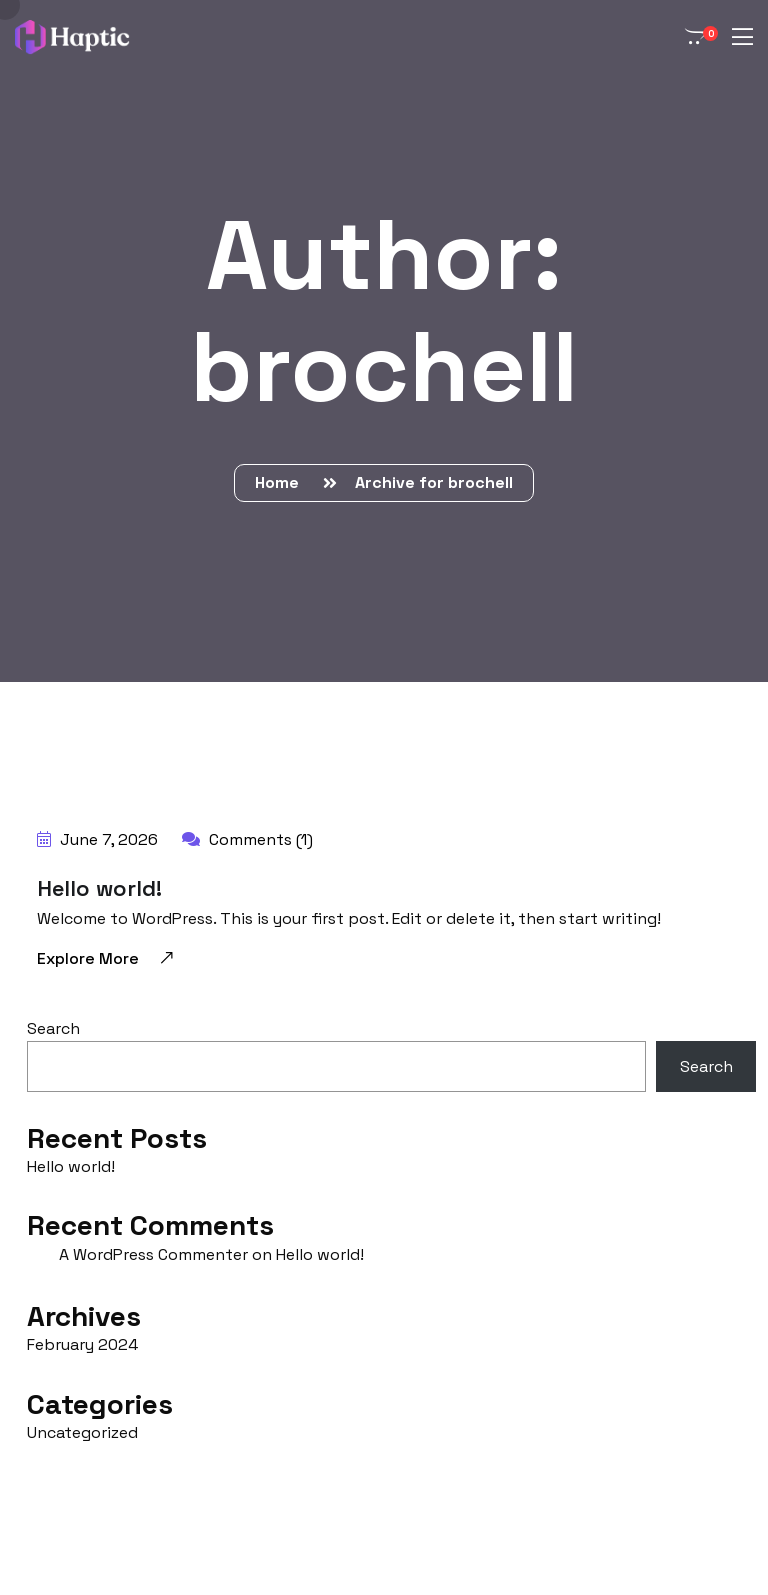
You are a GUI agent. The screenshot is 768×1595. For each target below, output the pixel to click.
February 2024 (82, 1344)
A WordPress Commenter (153, 1254)
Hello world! (99, 888)
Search (53, 1028)
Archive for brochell (434, 482)
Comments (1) (247, 839)
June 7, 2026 (97, 839)
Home (281, 482)
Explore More (106, 957)
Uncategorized (82, 1432)
